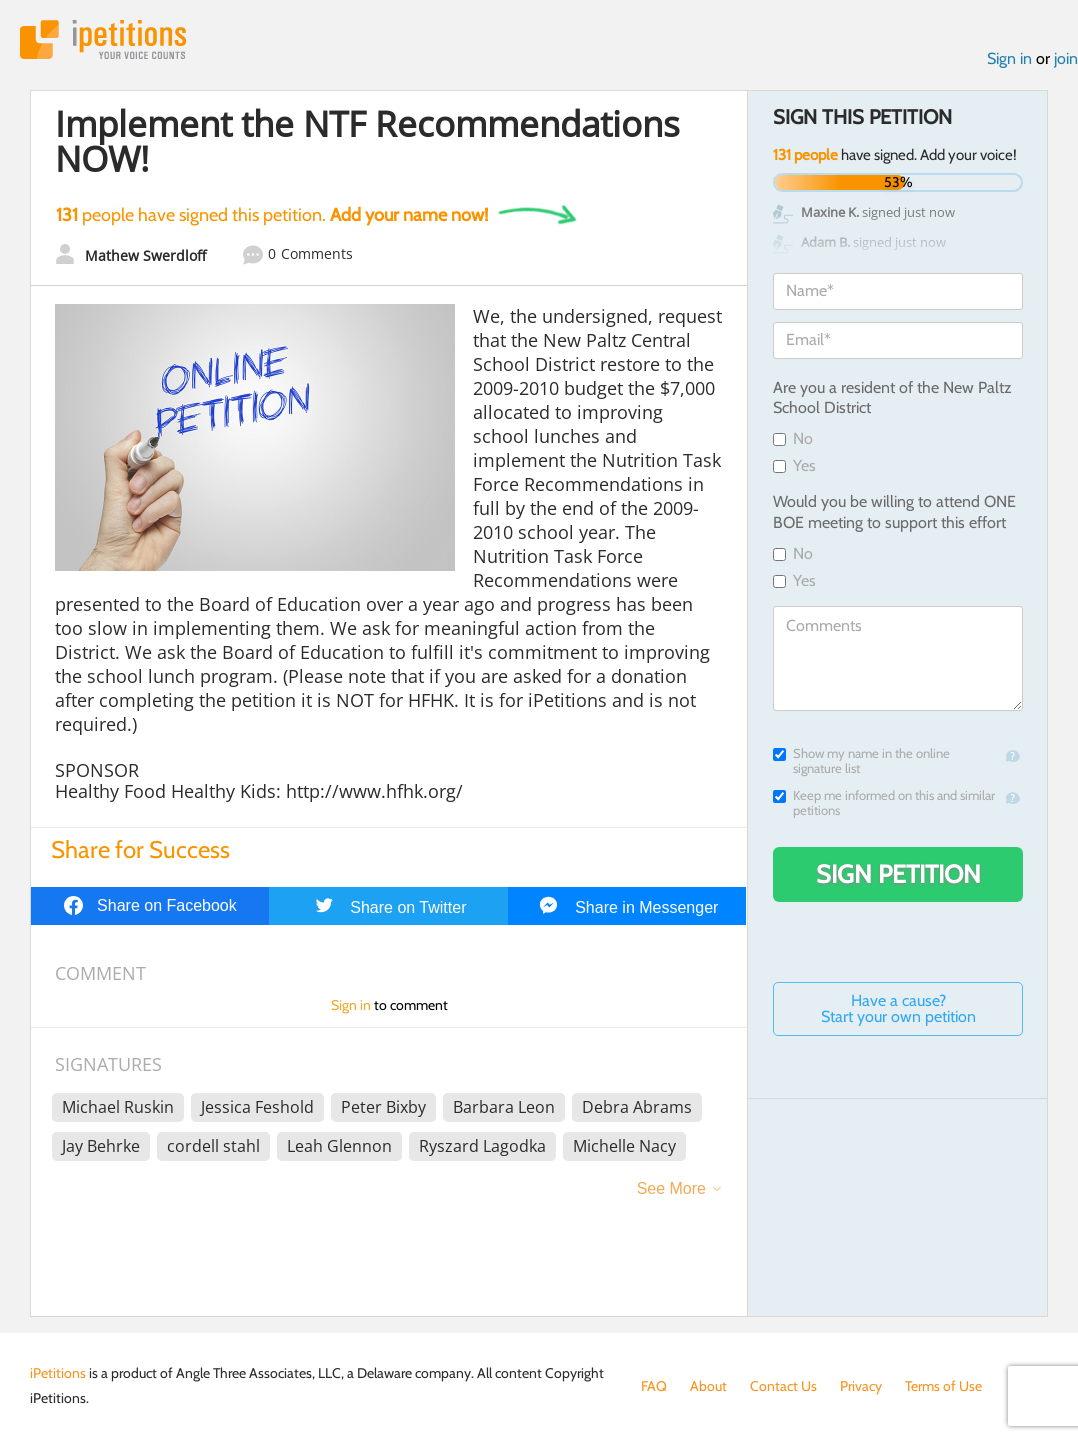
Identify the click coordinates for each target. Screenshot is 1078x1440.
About (708, 1386)
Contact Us (783, 1386)
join (1066, 58)
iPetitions (103, 39)
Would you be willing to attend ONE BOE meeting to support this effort (894, 512)
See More (671, 1188)
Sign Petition (898, 874)
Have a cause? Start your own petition (898, 1008)
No (793, 438)
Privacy (861, 1386)
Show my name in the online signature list (861, 761)
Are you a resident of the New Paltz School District (892, 398)
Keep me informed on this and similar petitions (884, 803)
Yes (794, 465)
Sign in (1009, 58)
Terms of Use (943, 1386)
